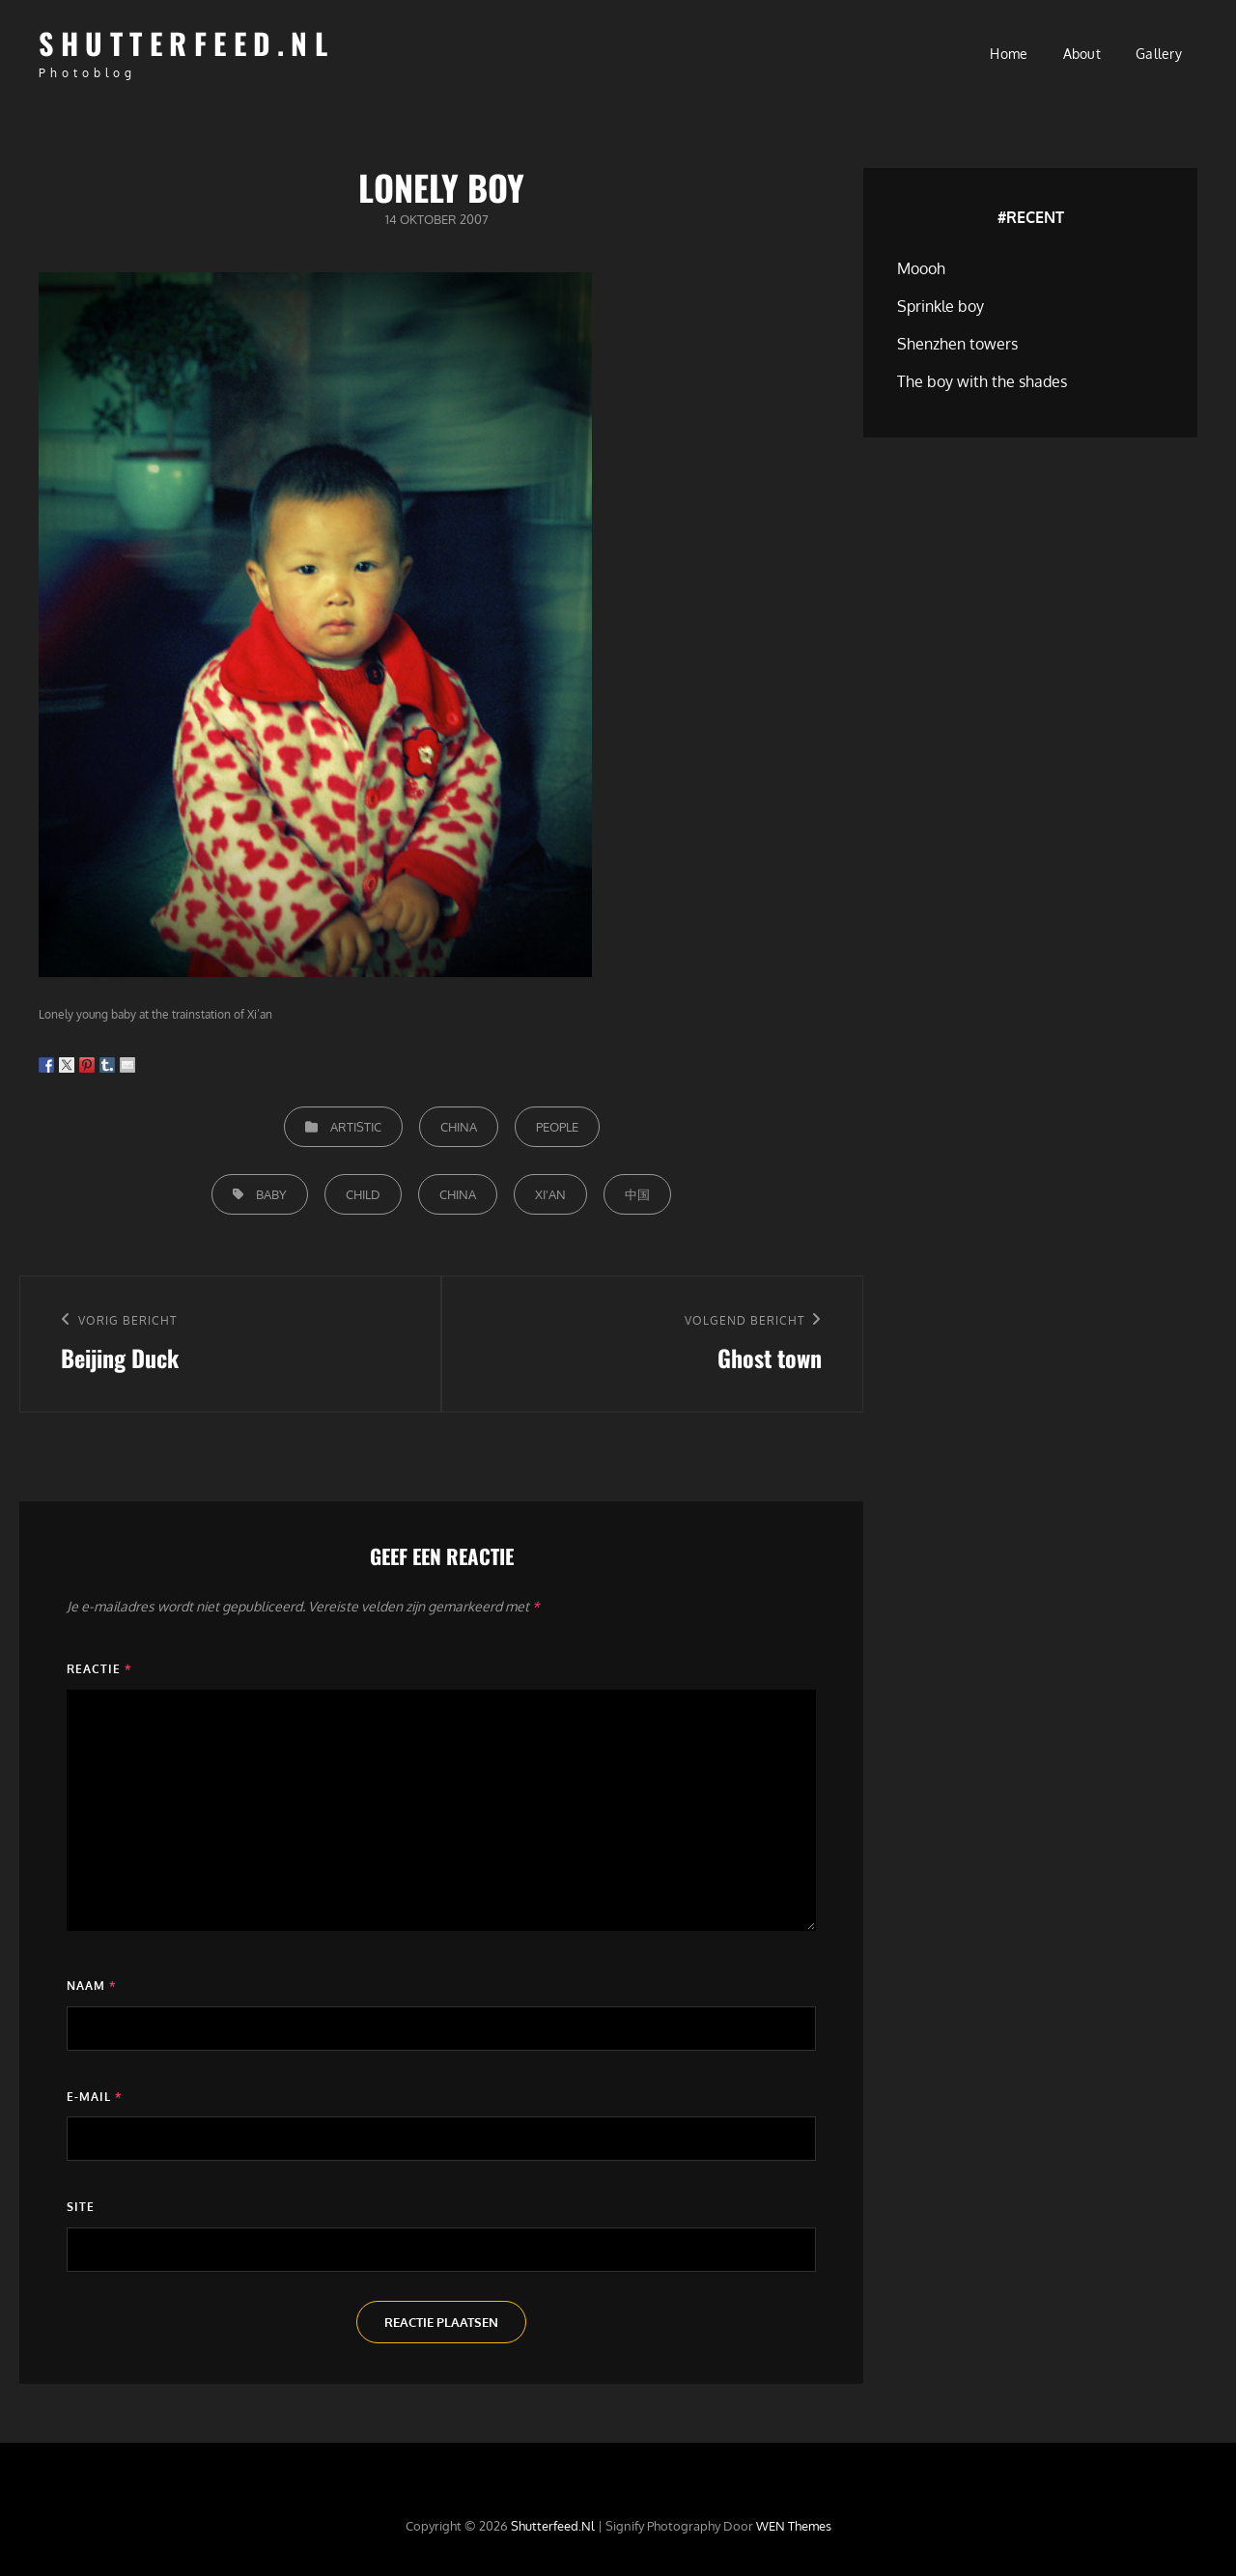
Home (1008, 53)
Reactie (99, 1669)
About (1082, 53)
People (557, 1126)
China (458, 1126)
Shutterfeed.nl (186, 43)
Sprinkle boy (940, 306)
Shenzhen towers (957, 343)
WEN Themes (793, 2526)
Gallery (1159, 53)
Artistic (355, 1126)
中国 (637, 1194)
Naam (91, 1985)
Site (81, 2206)
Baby (271, 1194)
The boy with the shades (982, 381)
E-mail (94, 2096)
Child (363, 1194)
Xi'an (550, 1194)
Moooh (921, 268)
